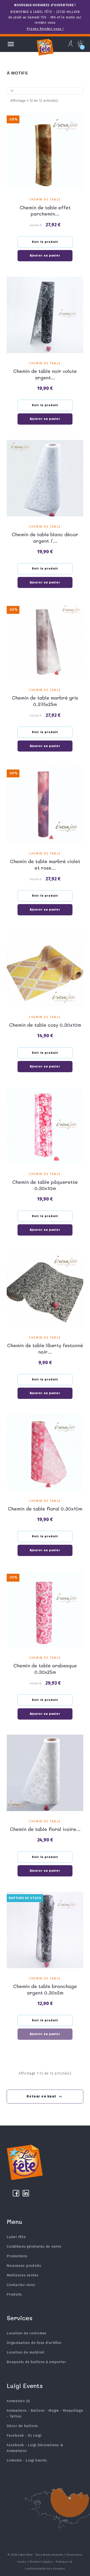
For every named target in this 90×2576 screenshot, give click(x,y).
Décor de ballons (22, 2426)
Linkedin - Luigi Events (27, 2460)
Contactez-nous (21, 2285)
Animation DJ (18, 2401)
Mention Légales (41, 2561)
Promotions (17, 2256)
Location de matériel (25, 2352)
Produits (14, 2294)
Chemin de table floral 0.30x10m (45, 1509)
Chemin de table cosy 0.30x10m (45, 1025)
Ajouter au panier (45, 255)
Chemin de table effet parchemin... (45, 211)
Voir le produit (45, 242)
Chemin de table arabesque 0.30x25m (45, 1669)
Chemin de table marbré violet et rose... (45, 864)
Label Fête (16, 2237)
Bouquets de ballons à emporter (36, 2362)
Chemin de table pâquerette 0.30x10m (45, 1185)
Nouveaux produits (24, 2265)
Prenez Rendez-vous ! (45, 29)
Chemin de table (45, 199)
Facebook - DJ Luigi (24, 2435)
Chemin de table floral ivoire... (45, 1829)
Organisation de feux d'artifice (34, 2343)
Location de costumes (26, 2333)
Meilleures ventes (23, 2275)
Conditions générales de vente (34, 2246)
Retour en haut (45, 2096)
